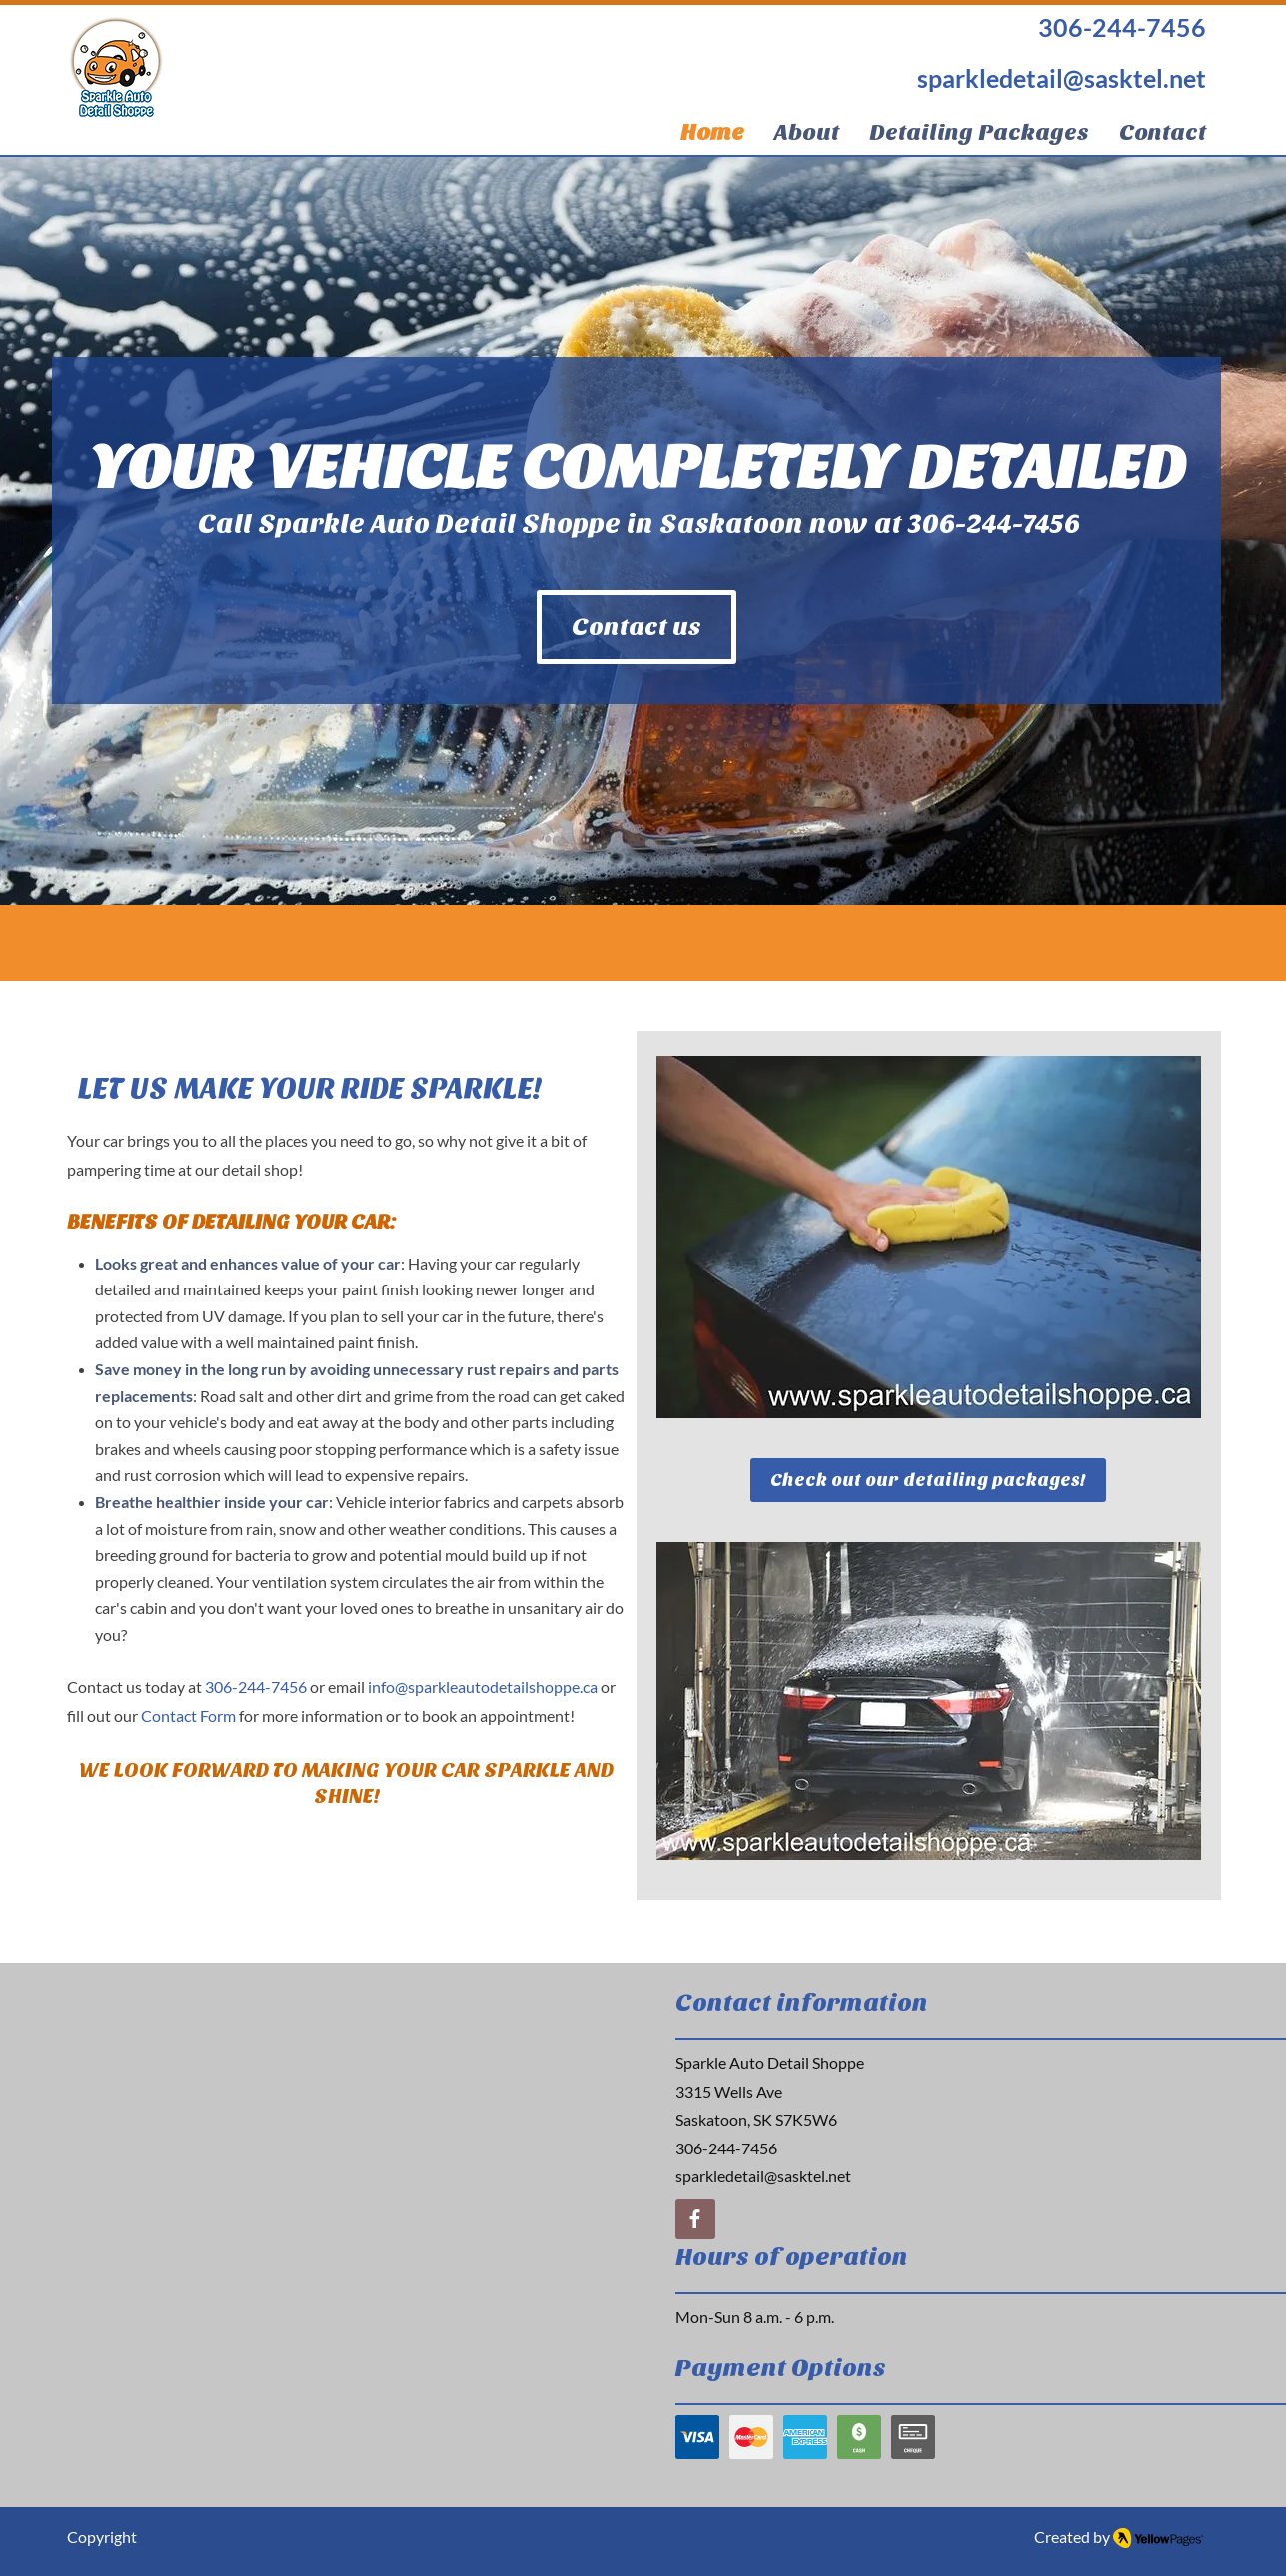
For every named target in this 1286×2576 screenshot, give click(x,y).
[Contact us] (636, 627)
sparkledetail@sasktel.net (763, 2175)
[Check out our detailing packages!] (928, 1480)
